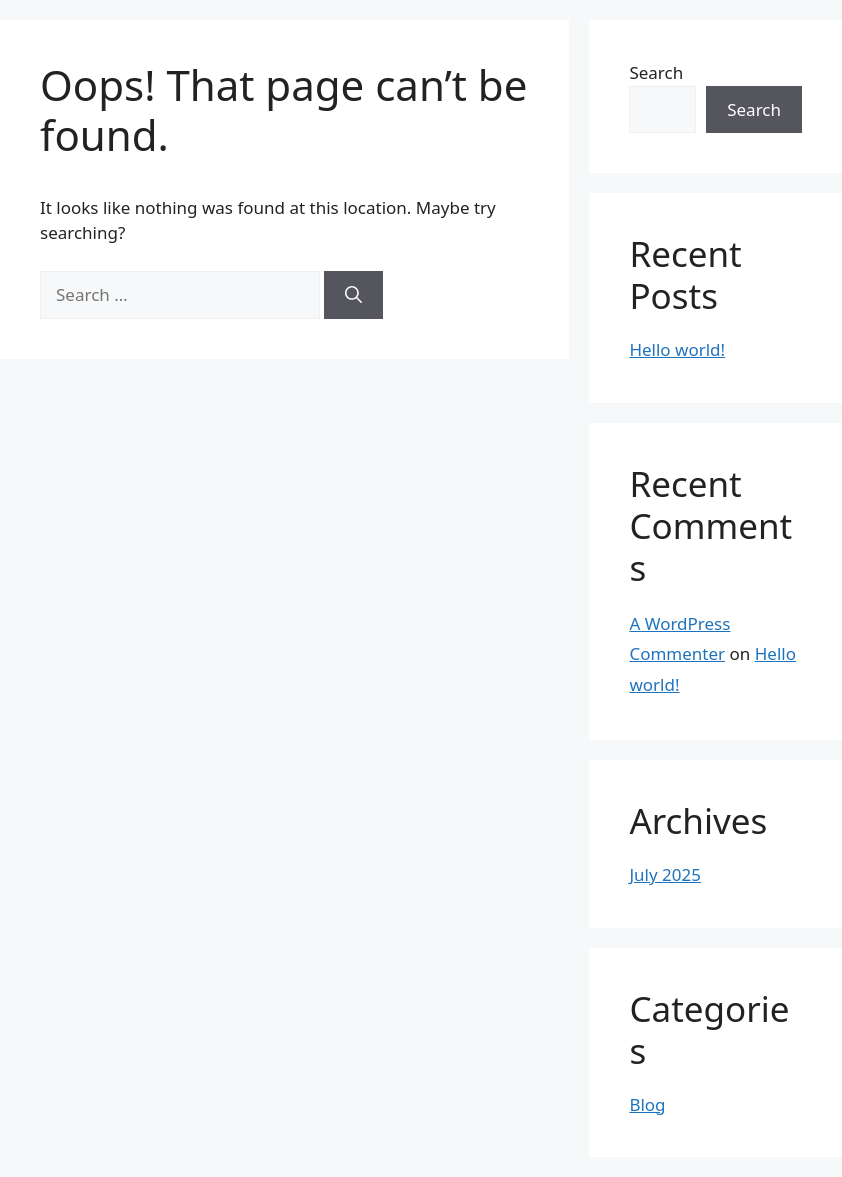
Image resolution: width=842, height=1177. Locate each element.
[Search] (353, 295)
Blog (647, 1104)
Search (656, 72)
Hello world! (677, 349)
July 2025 (665, 874)
